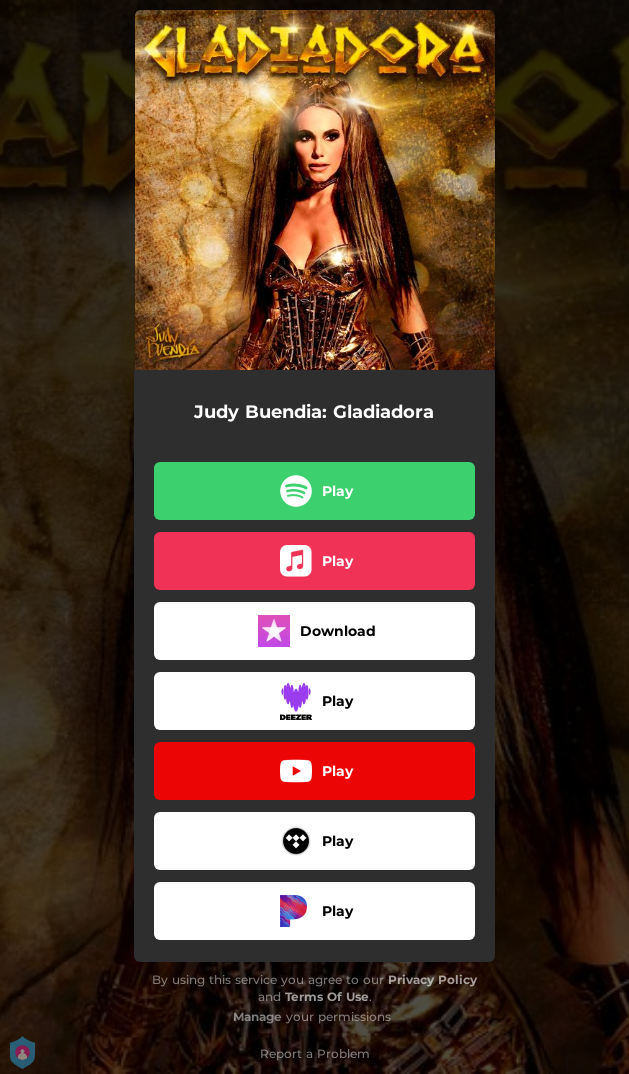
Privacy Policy (432, 979)
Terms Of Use (327, 996)
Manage (257, 1016)
